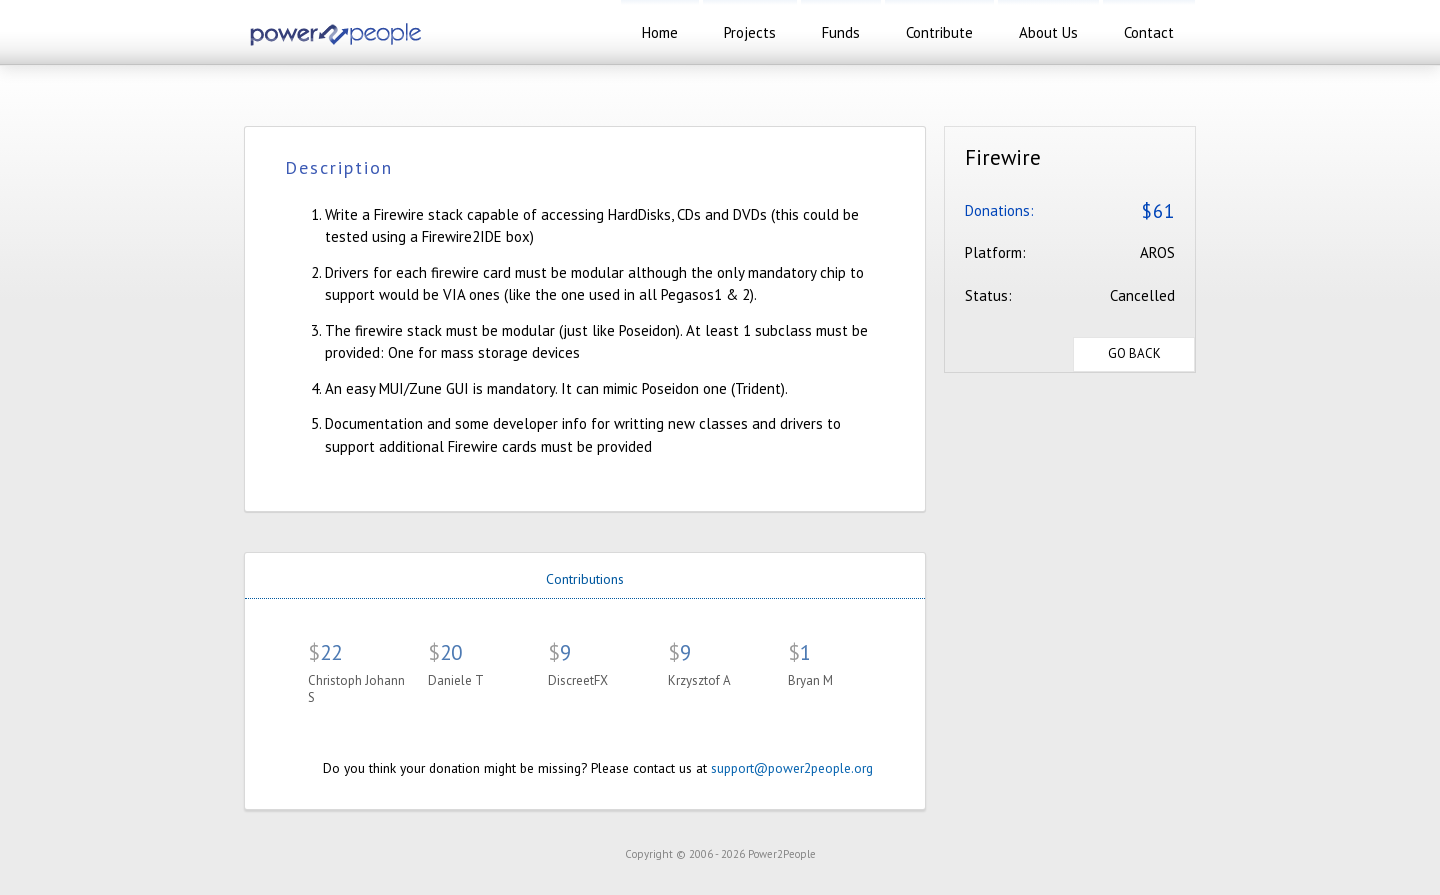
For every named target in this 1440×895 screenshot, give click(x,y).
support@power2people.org (792, 768)
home (660, 32)
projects (750, 32)
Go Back (1134, 353)
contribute (939, 32)
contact (1149, 32)
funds (841, 32)
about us (1048, 32)
